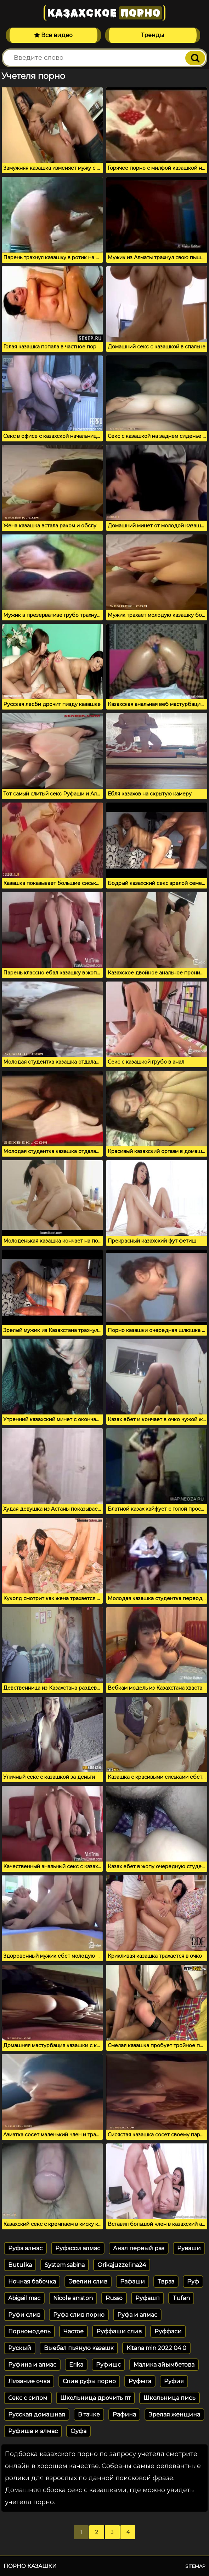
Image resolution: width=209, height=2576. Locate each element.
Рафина (124, 2414)
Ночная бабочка (32, 2281)
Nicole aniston (73, 2298)
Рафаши (132, 2281)
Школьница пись (169, 2398)
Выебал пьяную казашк (79, 2348)
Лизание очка (29, 2381)
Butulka (20, 2265)
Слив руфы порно (89, 2381)
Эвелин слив (88, 2281)
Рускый (19, 2348)
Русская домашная (36, 2414)
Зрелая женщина (174, 2414)
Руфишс (108, 2364)
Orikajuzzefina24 (121, 2265)
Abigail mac (24, 2298)
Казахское (104, 12)
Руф (193, 2281)
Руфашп (147, 2298)
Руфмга (140, 2381)
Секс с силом (27, 2398)
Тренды (152, 35)
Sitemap (195, 2566)
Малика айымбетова (164, 2364)
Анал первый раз (138, 2248)
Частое (73, 2331)
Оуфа (78, 2431)
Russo (114, 2298)
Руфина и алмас (32, 2364)
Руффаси (168, 2331)
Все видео (53, 35)
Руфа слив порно (78, 2314)
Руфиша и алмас (33, 2431)
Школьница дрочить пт (95, 2398)
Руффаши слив (119, 2331)
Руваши (189, 2248)
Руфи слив (24, 2314)
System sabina (65, 2265)
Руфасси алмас (77, 2248)
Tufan (181, 2298)
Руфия (174, 2381)
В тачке (89, 2414)
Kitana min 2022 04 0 (156, 2348)
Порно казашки (30, 2566)
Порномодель (29, 2331)
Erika (76, 2364)
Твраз (166, 2281)
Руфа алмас (25, 2248)
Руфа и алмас (137, 2314)
